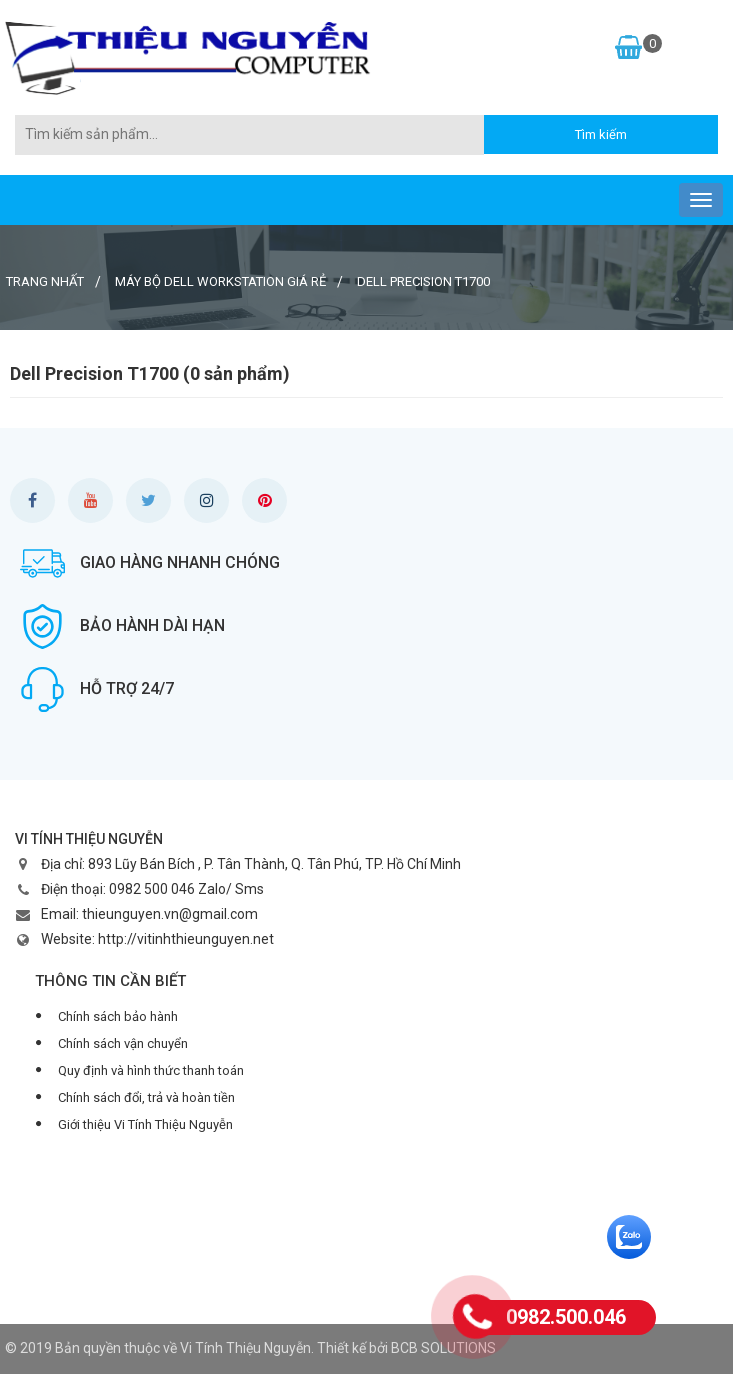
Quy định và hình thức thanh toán (151, 1070)
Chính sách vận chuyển (123, 1043)
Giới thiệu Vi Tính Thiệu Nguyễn (145, 1124)
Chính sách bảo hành (118, 1016)
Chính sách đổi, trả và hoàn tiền (146, 1097)
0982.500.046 (566, 1317)
